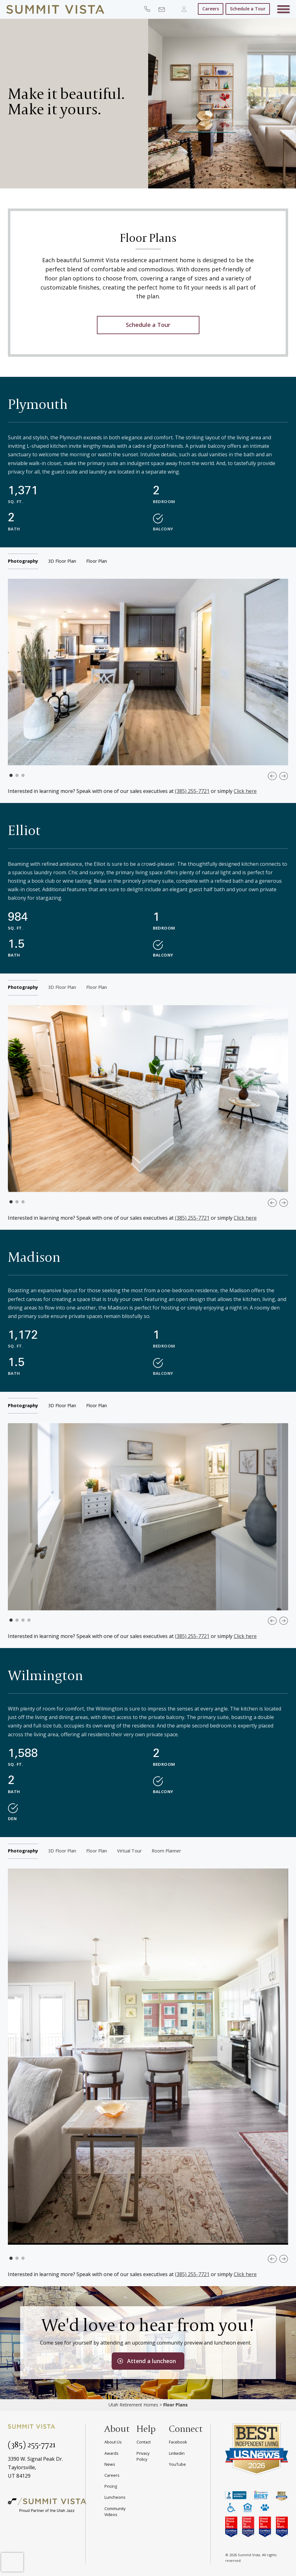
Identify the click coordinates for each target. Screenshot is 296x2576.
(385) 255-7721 (192, 791)
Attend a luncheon (151, 2361)
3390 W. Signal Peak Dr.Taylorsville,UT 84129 (35, 2467)
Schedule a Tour (247, 9)
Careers (210, 9)
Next (283, 776)
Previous (272, 776)
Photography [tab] (23, 561)
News (109, 2464)
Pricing (110, 2486)
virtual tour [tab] (129, 1851)
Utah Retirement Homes (133, 2405)
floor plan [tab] (96, 561)
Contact (144, 2442)
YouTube (177, 2464)
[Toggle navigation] (283, 10)
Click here (245, 791)
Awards (111, 2453)
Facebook (178, 2442)
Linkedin (177, 2453)
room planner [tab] (166, 1851)
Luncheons (114, 2497)
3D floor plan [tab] (62, 561)
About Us (112, 2442)
